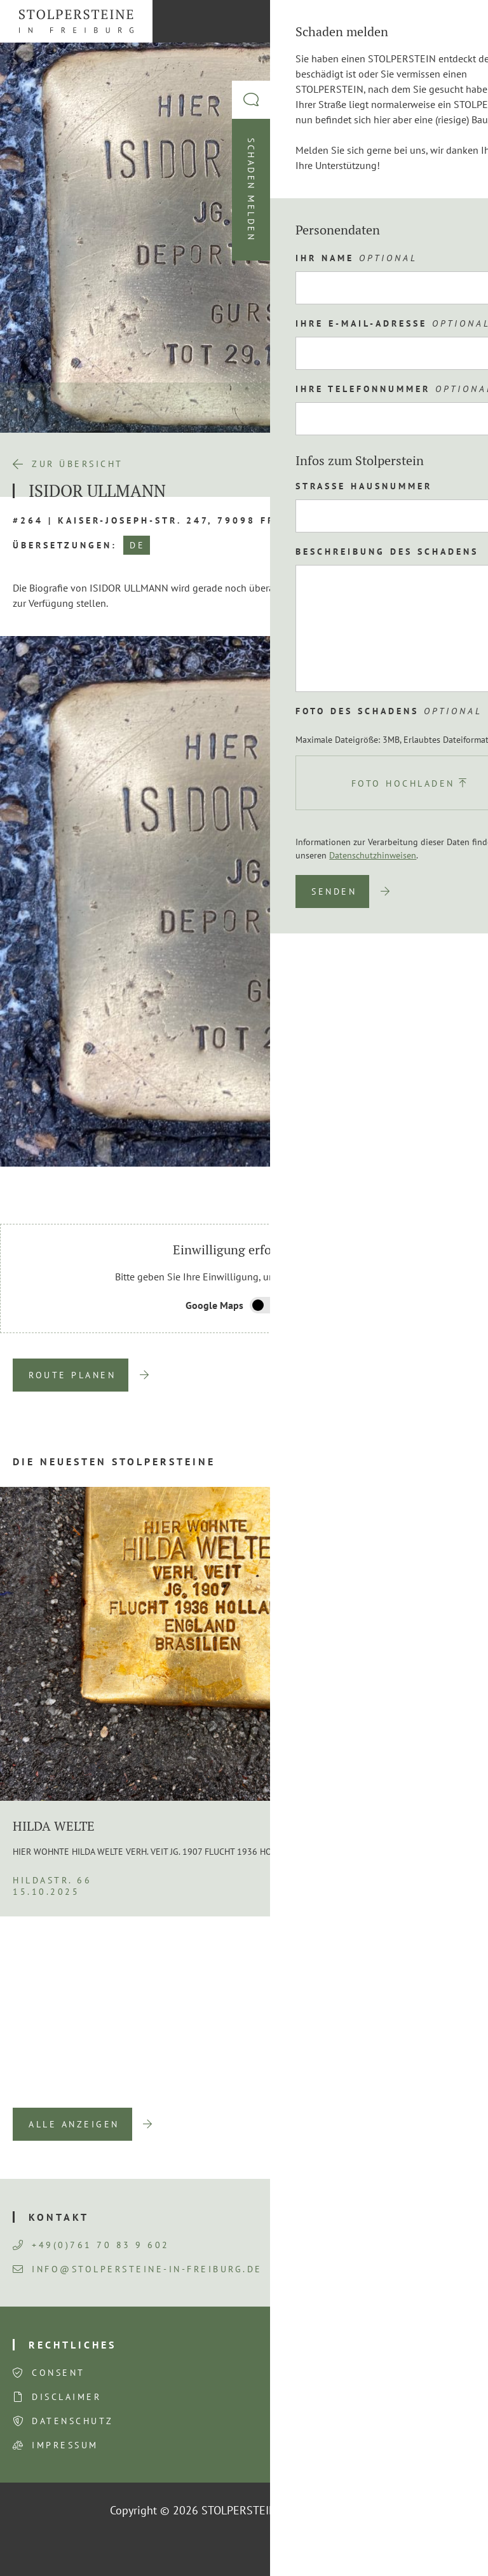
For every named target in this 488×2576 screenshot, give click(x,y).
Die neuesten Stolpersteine (114, 1461)
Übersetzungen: (65, 545)
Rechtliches (72, 2344)
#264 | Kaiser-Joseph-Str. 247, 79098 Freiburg (166, 520)
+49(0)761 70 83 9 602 (91, 2245)
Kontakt (59, 2217)
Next (456, 1185)
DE (137, 545)
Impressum (65, 2445)
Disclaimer (66, 2397)
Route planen (72, 1375)
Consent (58, 2372)
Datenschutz (73, 2421)
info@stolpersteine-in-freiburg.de (137, 2269)
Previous (423, 1185)
